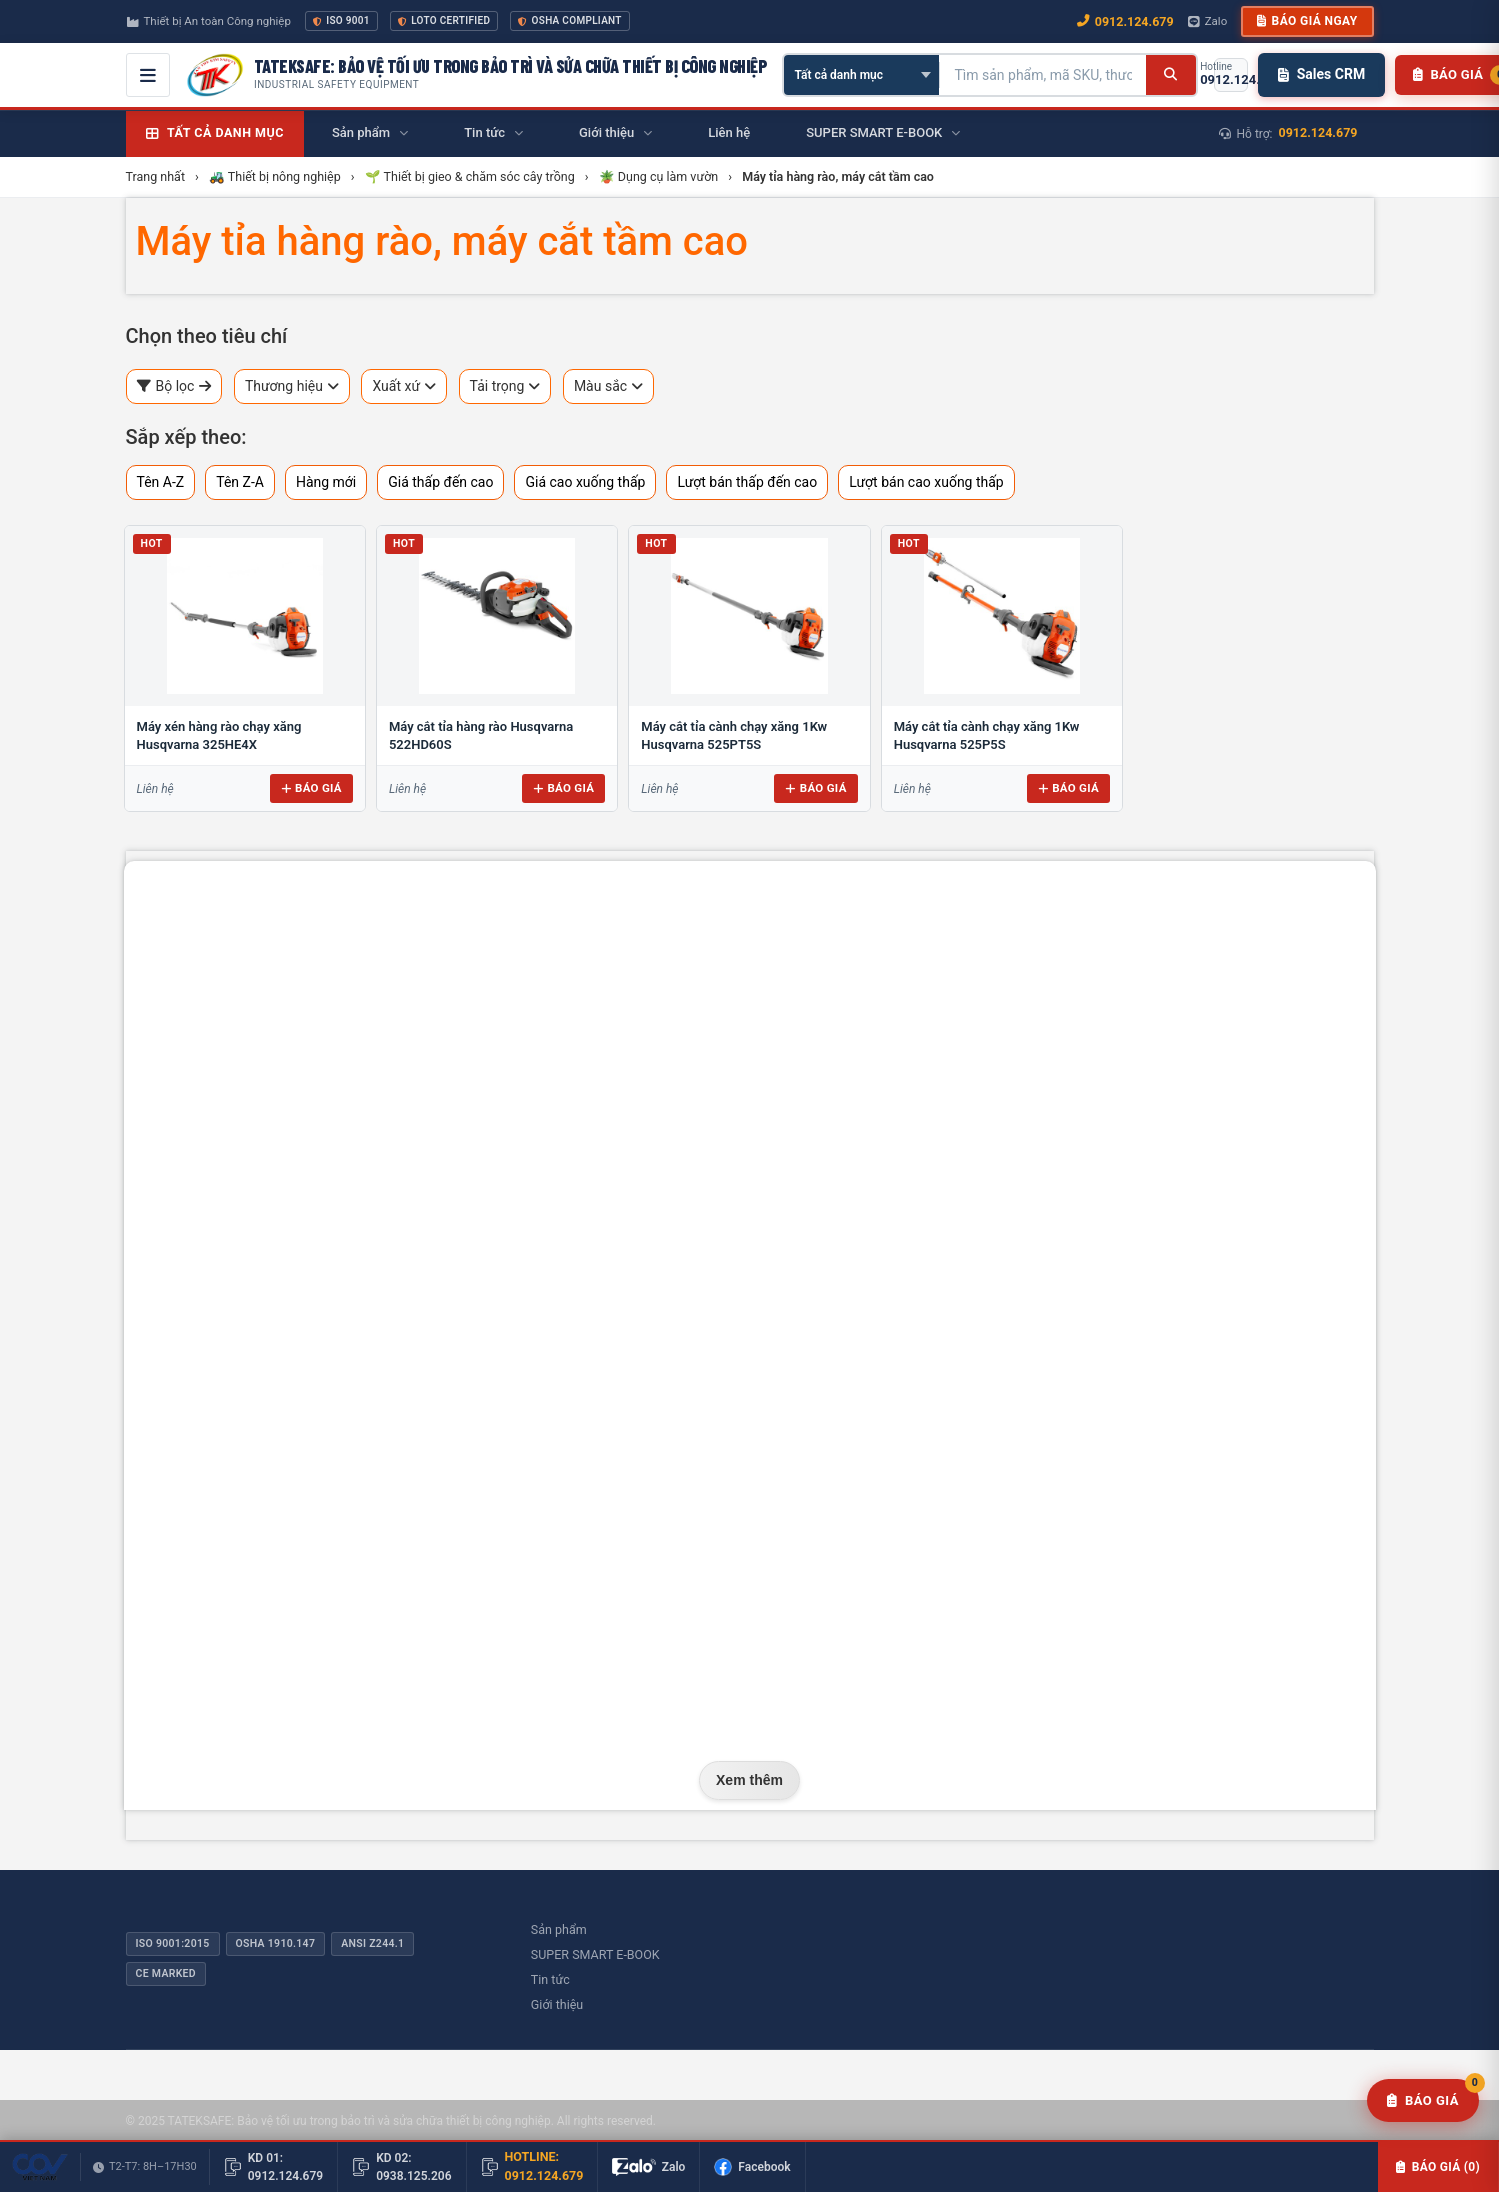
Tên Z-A (240, 482)
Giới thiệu (557, 2004)
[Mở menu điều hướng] (148, 75)
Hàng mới (326, 482)
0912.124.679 (1318, 132)
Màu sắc (608, 386)
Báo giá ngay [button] (1307, 21)
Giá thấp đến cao (440, 482)
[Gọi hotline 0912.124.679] (1231, 75)
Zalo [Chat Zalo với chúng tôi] (1208, 21)
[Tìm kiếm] (1170, 75)
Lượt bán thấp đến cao (747, 482)
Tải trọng (505, 386)
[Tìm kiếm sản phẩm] (1043, 75)
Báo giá (311, 788)
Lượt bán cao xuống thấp (926, 482)
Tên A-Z (161, 482)
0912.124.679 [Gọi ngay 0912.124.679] (1125, 21)
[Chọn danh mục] (861, 75)
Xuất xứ (404, 386)
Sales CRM (1321, 74)
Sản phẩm (559, 1929)
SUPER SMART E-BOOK (595, 1954)
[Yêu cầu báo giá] (1423, 2101)
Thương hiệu (292, 386)
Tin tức (550, 1979)
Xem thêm (749, 1780)
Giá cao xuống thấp (585, 482)
